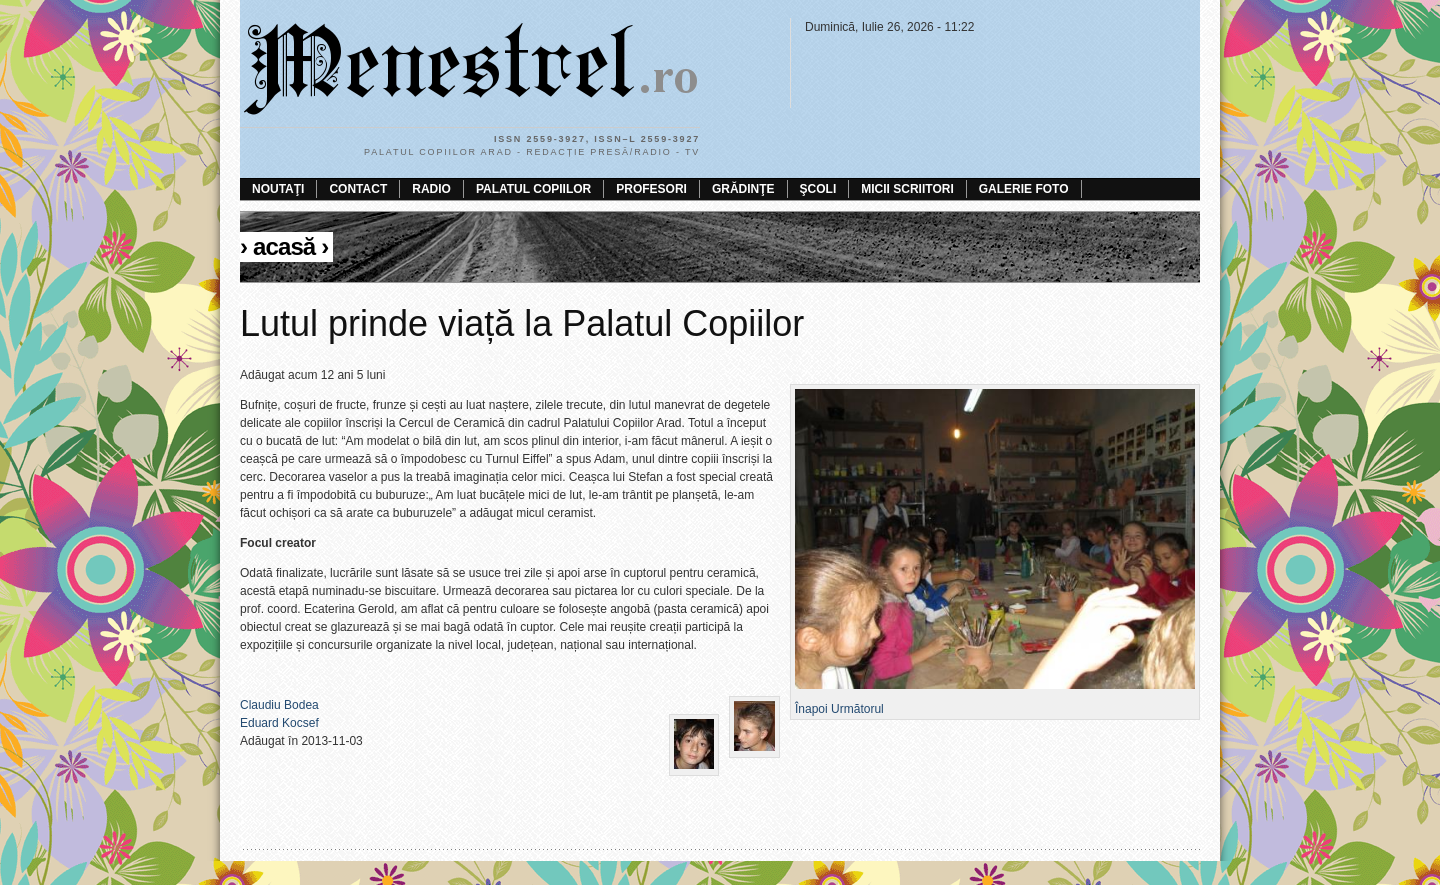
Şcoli (818, 189)
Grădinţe (743, 189)
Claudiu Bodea (279, 705)
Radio (431, 189)
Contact (358, 189)
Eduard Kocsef (279, 723)
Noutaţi (278, 189)
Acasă (284, 246)
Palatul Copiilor (533, 189)
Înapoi (811, 709)
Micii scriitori (907, 189)
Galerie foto (1024, 189)
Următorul (857, 709)
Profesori (651, 189)
